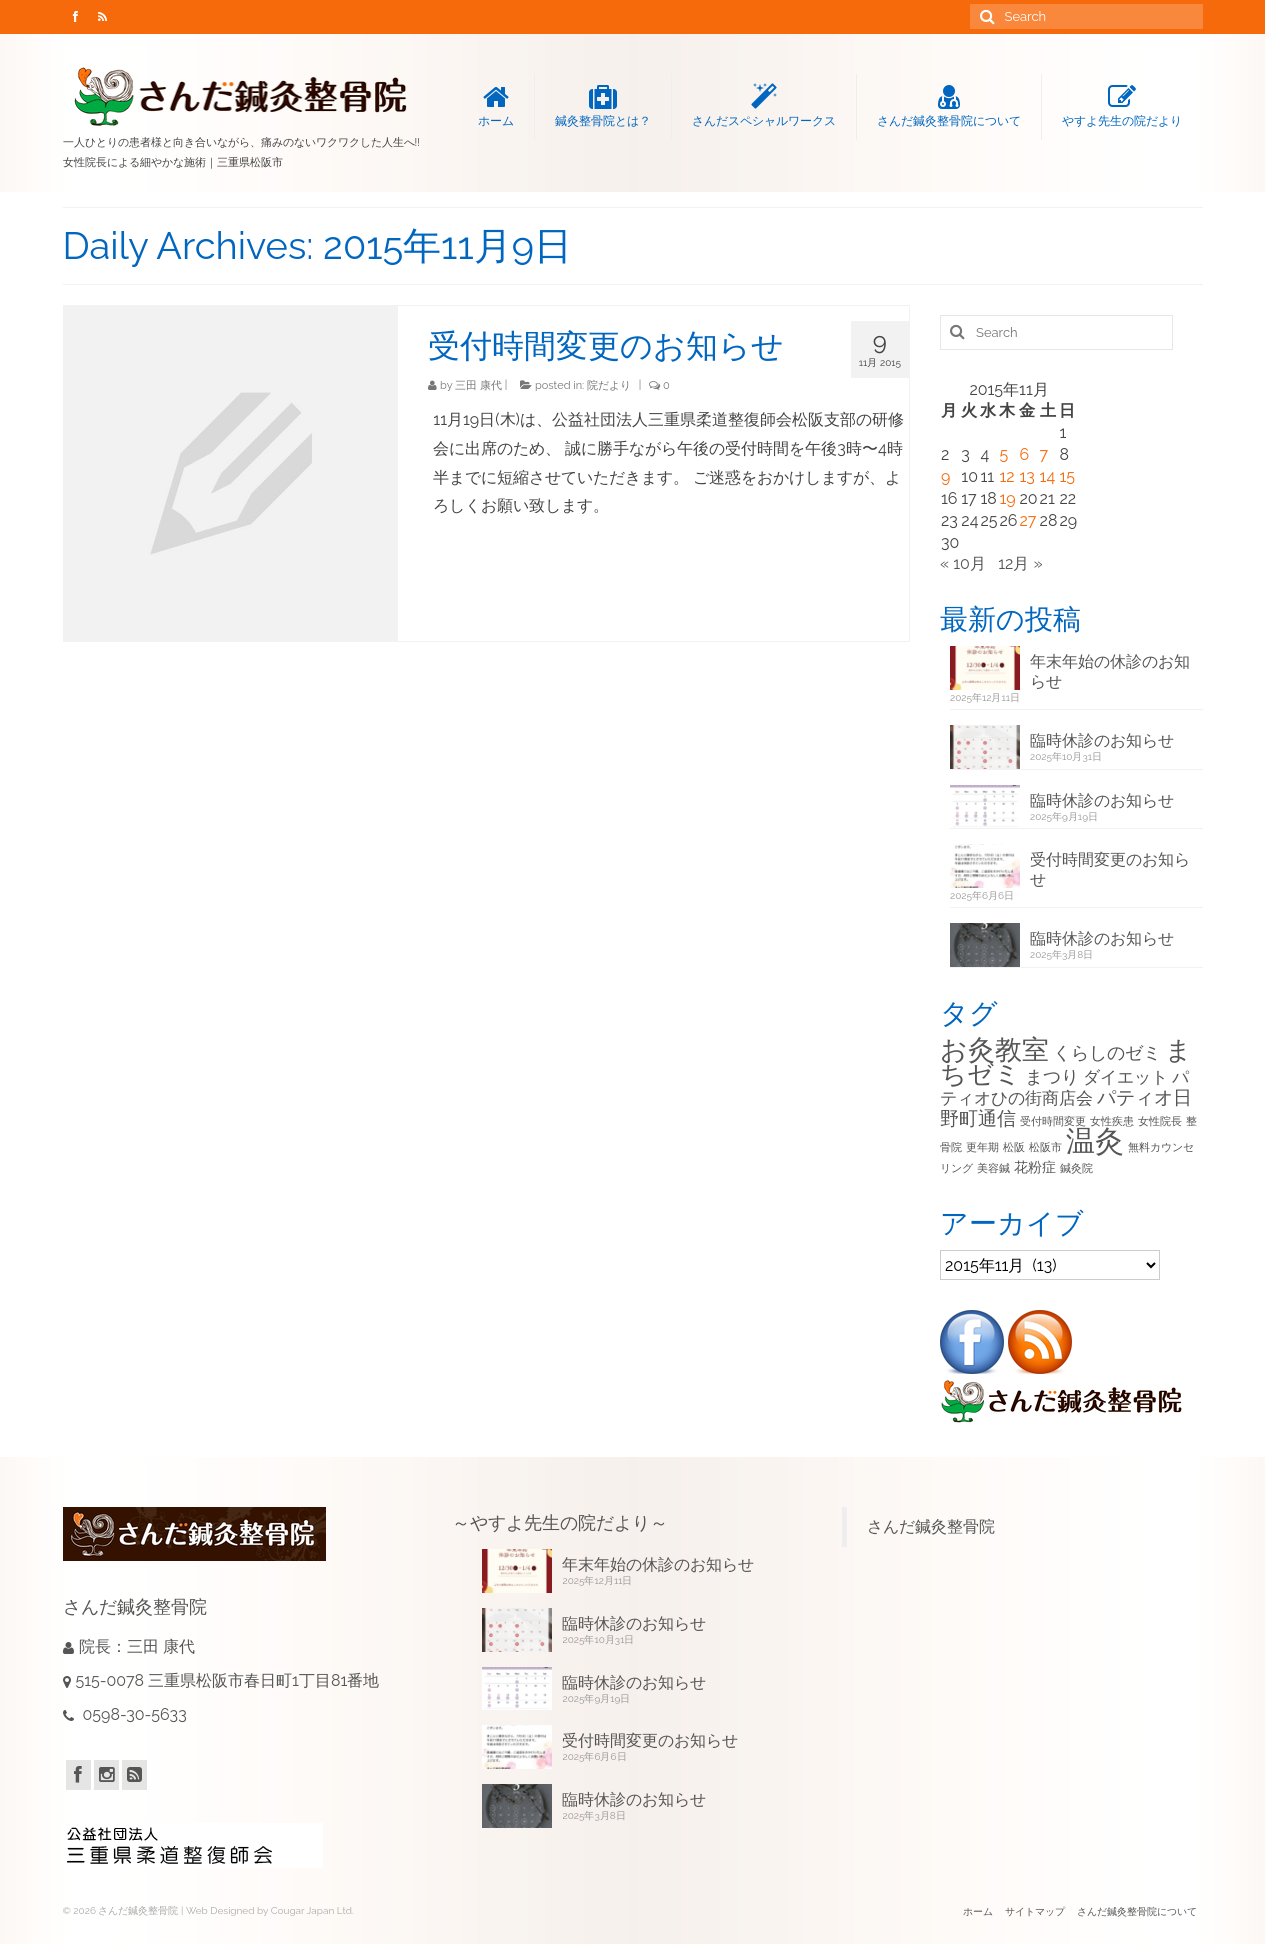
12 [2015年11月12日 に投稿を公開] (1006, 476)
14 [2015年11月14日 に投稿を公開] (1048, 476)
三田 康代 (478, 385)
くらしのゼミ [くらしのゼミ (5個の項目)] (1107, 1052)
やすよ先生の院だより (1122, 106)
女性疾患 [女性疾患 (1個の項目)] (1112, 1121)
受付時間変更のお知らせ (1110, 869)
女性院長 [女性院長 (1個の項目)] (1160, 1121)
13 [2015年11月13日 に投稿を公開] (1026, 476)
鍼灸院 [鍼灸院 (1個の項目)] (1076, 1168)
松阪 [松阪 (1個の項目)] (1014, 1147)
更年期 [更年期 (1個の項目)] (982, 1147)
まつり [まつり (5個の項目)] (1052, 1076)
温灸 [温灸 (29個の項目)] (1095, 1140)
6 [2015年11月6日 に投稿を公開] (1024, 454)
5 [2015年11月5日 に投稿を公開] (1003, 454)
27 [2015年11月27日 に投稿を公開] (1027, 520)
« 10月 (963, 563)
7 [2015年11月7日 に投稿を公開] (1044, 454)
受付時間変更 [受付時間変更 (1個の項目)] (1053, 1121)
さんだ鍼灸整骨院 (931, 1526)
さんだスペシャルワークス (764, 106)
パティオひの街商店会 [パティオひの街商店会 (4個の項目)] (1064, 1087)
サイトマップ (1035, 1911)
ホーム (496, 106)
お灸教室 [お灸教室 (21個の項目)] (994, 1049)
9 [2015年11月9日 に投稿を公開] (945, 476)
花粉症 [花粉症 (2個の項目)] (1035, 1167)
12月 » (1020, 563)
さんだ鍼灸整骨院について (949, 106)
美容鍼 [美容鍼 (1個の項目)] (993, 1168)
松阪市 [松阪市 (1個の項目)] (1045, 1147)
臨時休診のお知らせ (1102, 740)
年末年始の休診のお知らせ (1110, 671)
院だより (609, 385)
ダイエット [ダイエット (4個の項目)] (1125, 1077)
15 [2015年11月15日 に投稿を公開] (1067, 476)
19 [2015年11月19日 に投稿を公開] (1007, 498)
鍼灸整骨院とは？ (603, 106)
